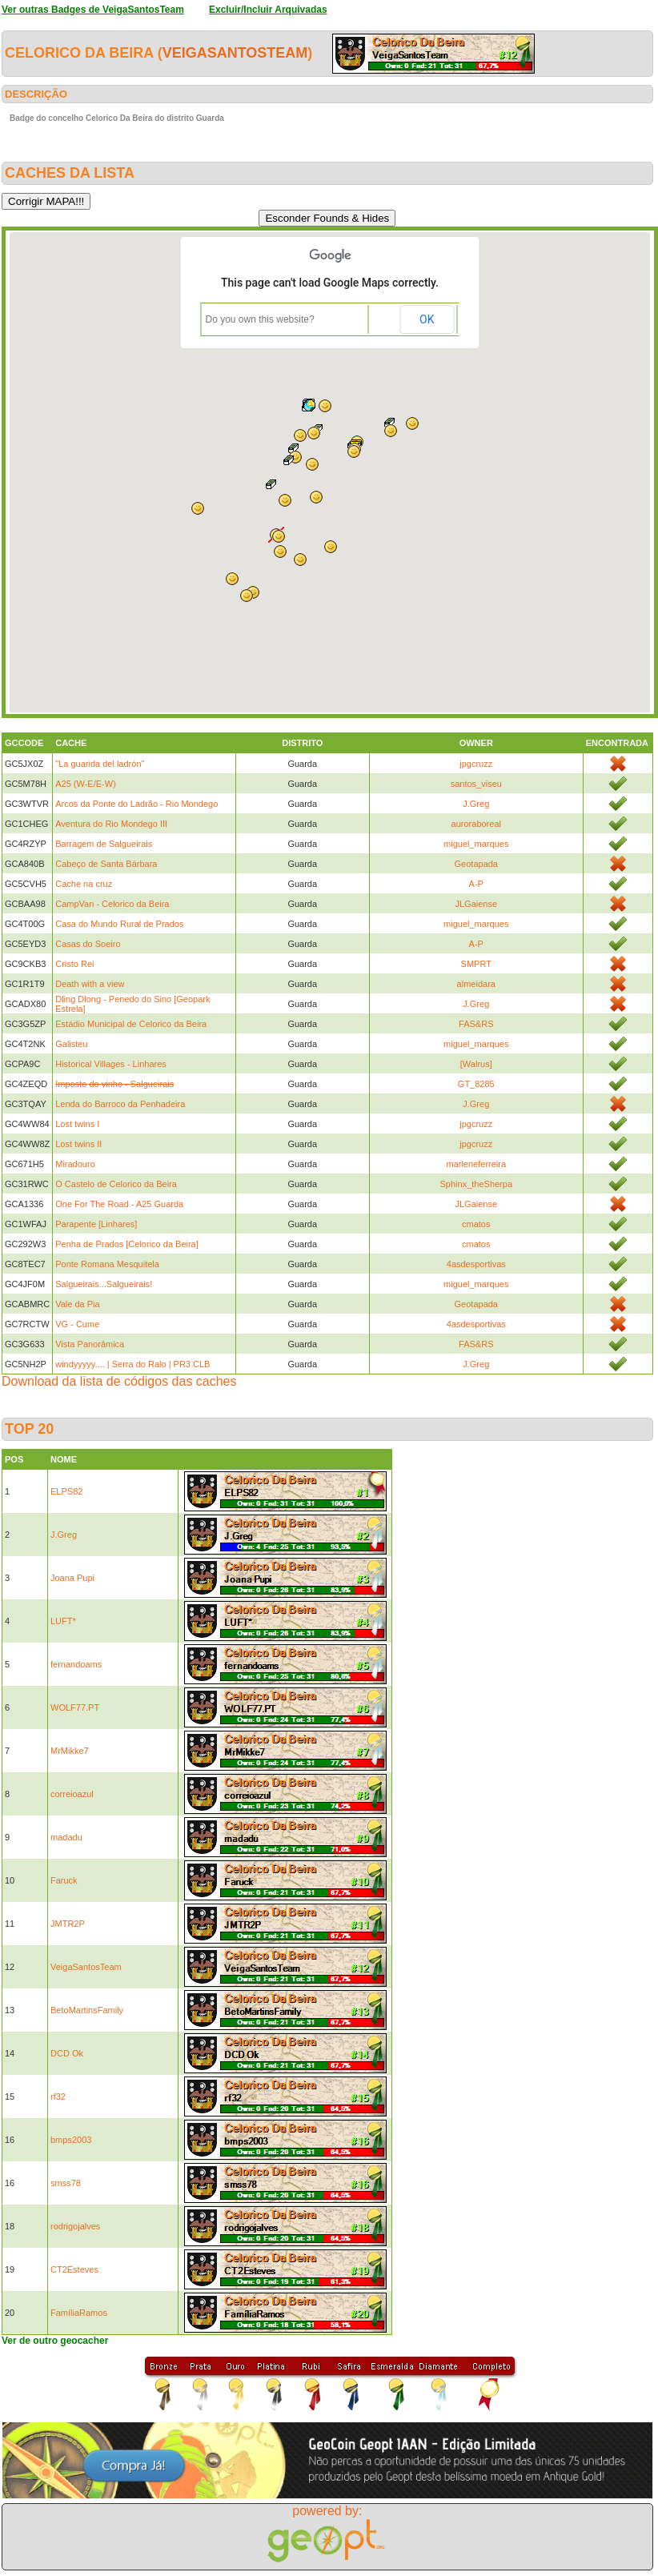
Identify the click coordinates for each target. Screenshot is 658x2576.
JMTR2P (67, 1923)
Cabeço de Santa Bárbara (106, 864)
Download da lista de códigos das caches (119, 1381)
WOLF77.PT (74, 1707)
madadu (66, 1837)
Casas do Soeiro (87, 944)
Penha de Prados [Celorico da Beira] (127, 1244)
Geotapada (476, 864)
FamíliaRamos (78, 2312)
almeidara (476, 984)
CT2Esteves (74, 2269)
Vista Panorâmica (89, 1344)
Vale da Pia (77, 1304)
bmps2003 (70, 2140)
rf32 (58, 2096)
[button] (391, 431)
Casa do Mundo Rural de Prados (119, 924)
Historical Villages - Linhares (111, 1064)
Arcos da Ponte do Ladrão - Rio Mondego (136, 804)
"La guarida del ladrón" (99, 763)
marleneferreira (476, 1164)
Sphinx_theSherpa (476, 1184)
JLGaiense (476, 904)
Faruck (64, 1880)
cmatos (476, 1224)
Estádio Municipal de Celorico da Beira (131, 1024)
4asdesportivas (476, 1264)
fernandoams (76, 1664)
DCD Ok (66, 2053)
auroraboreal (476, 824)
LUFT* (63, 1621)
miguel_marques (475, 844)
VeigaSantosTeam (235, 53)
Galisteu (71, 1044)
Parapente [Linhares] (96, 1224)
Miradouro (75, 1164)
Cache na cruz (83, 884)
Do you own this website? (260, 319)
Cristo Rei (74, 964)
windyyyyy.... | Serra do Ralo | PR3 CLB (132, 1364)
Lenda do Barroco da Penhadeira (120, 1104)
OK (426, 319)
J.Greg (476, 804)
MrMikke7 (69, 1750)
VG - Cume (77, 1324)
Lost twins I (77, 1124)
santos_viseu (476, 783)
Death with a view (89, 984)
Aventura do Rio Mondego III (111, 824)
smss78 (65, 2183)
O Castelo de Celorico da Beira (116, 1184)
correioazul (72, 1794)
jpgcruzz (475, 763)
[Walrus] (476, 1064)
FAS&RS (476, 1024)
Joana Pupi (72, 1578)
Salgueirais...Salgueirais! (103, 1284)
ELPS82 (66, 1491)
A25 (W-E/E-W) (85, 783)
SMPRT (476, 964)
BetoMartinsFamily (86, 2010)
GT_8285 (476, 1084)
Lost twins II (78, 1144)
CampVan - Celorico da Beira (112, 904)
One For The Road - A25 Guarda (119, 1204)
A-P (476, 884)
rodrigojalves (75, 2226)
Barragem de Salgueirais (103, 844)
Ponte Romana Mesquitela (107, 1264)
